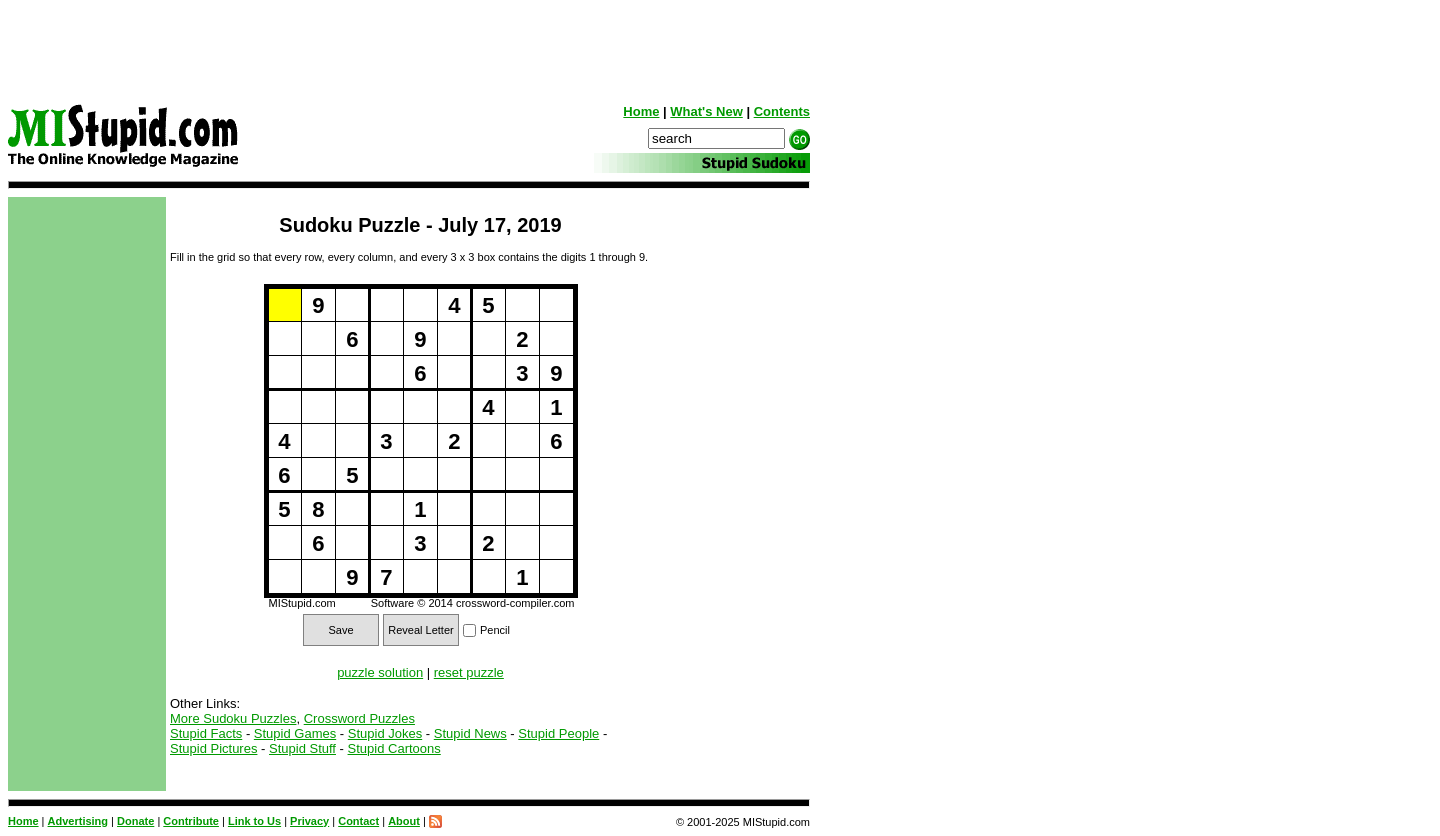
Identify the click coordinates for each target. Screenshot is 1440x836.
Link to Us (254, 821)
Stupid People (558, 733)
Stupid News (470, 733)
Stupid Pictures (213, 748)
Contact (358, 821)
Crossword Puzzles (359, 718)
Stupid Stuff (302, 748)
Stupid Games (295, 733)
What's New (706, 111)
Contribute (191, 821)
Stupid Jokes (385, 733)
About (404, 821)
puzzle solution (380, 672)
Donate (135, 821)
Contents (782, 111)
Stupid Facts (206, 733)
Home (641, 111)
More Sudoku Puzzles (233, 718)
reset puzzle (469, 672)
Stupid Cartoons (394, 748)
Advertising (78, 821)
